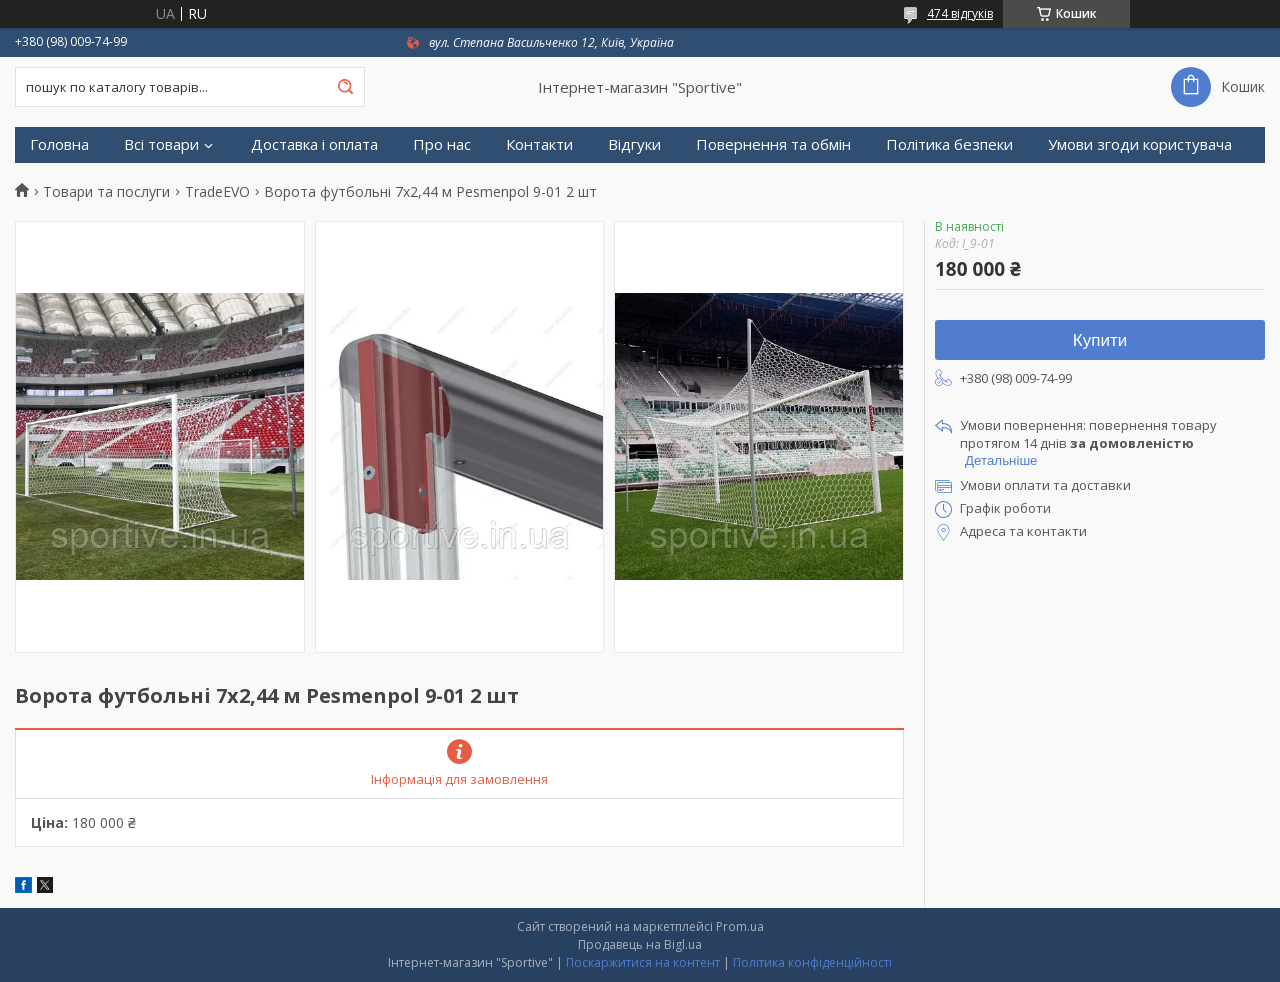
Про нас (442, 144)
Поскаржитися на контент (643, 962)
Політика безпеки (949, 144)
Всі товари (161, 144)
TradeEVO (217, 192)
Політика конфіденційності (812, 962)
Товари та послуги (106, 192)
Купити (1100, 340)
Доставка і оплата (314, 144)
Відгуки (634, 144)
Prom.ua (740, 926)
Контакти (539, 144)
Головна (59, 144)
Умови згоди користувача (1140, 144)
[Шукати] (345, 87)
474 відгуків (960, 13)
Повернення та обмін (773, 144)
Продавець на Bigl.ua (640, 944)
